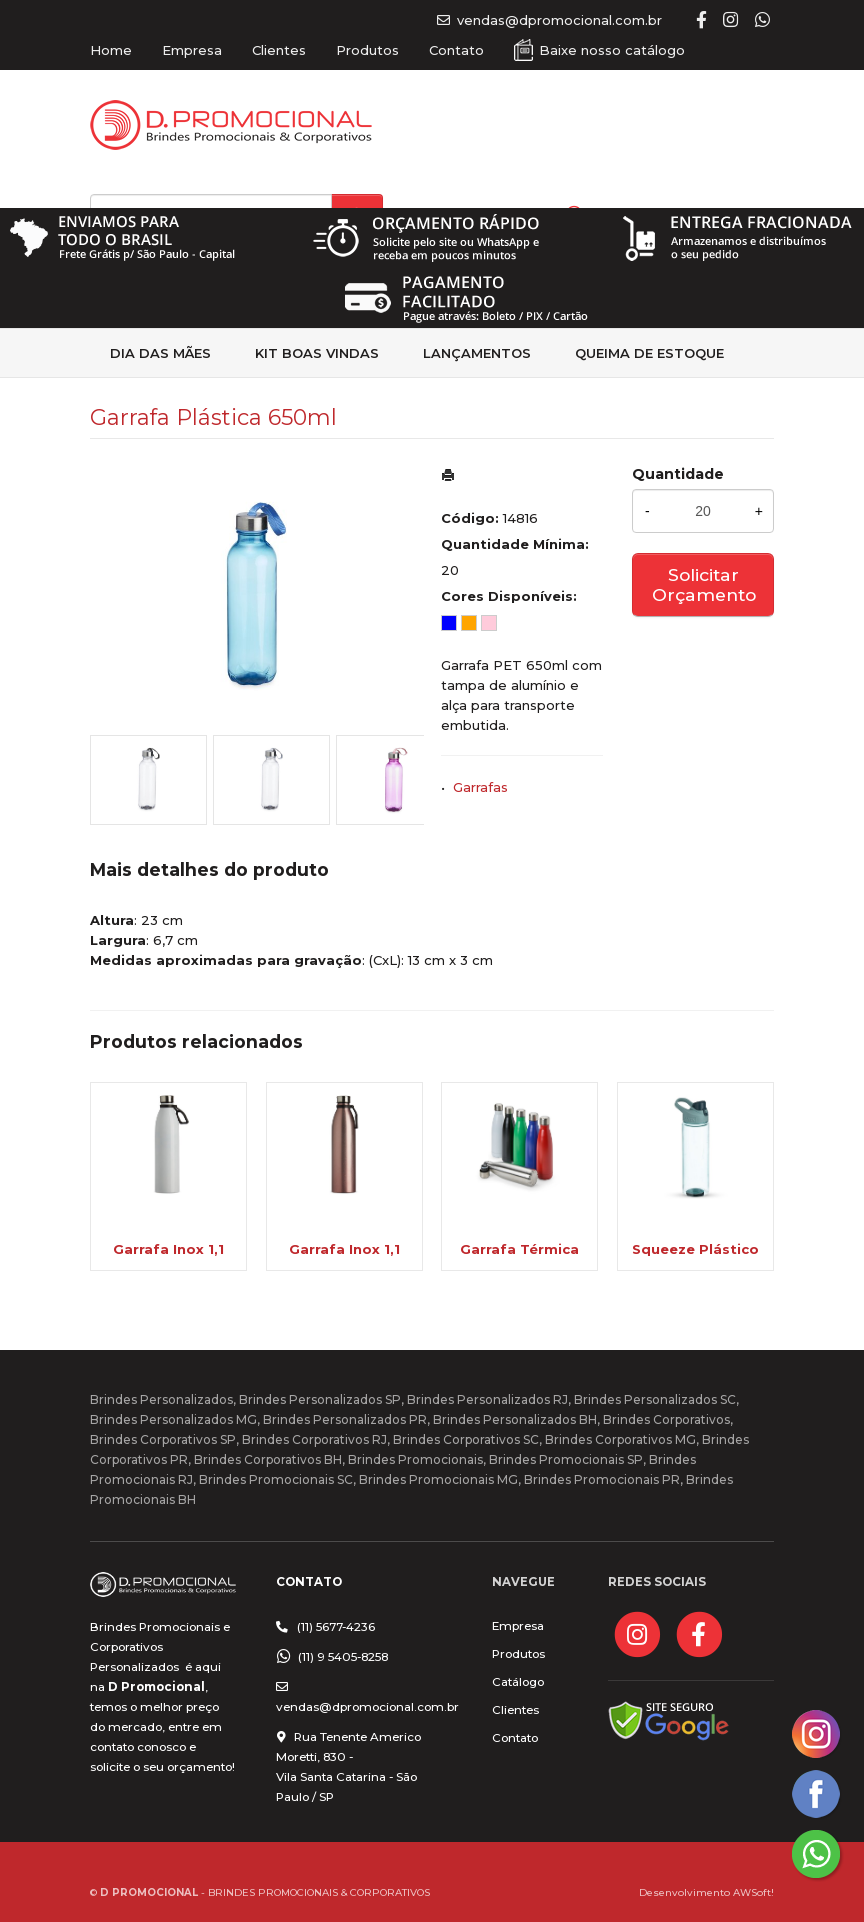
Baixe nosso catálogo (612, 50)
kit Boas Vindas (317, 353)
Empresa (192, 50)
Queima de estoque (649, 353)
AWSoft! (753, 1892)
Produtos (367, 50)
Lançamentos (477, 353)
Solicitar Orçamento (704, 584)
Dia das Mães (160, 353)
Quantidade (678, 474)
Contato (456, 50)
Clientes (279, 50)
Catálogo (518, 1682)
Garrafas (480, 787)
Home (111, 50)
